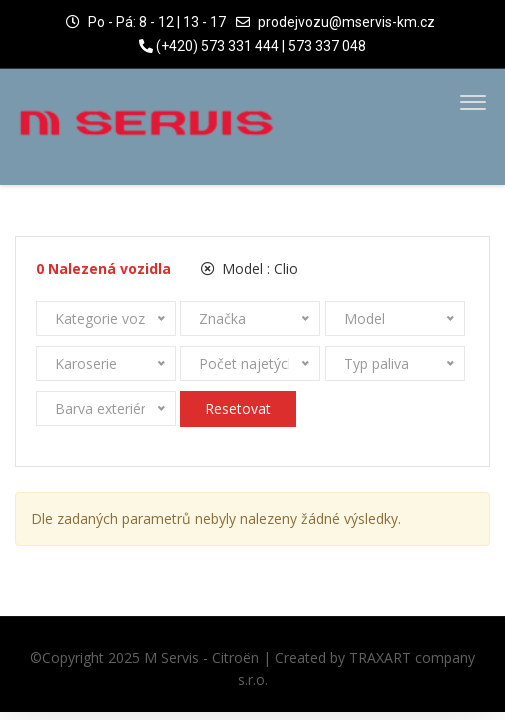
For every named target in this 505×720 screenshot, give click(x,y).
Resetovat (238, 408)
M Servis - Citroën (201, 657)
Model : (249, 268)
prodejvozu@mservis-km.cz (346, 22)
